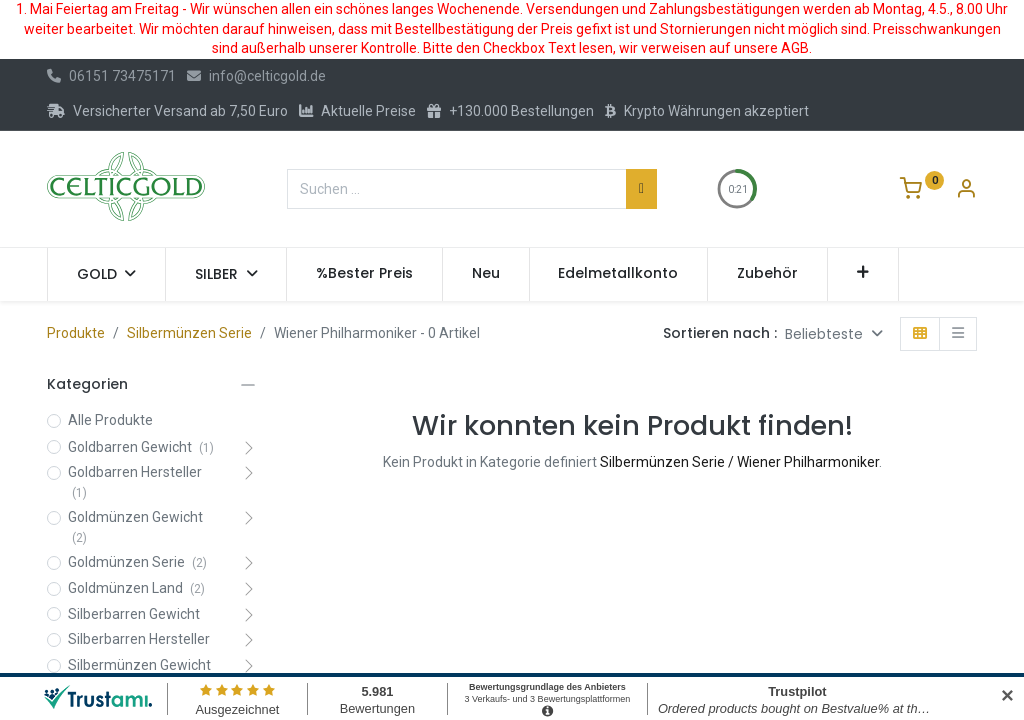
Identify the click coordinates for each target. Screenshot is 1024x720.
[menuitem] (364, 274)
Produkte (76, 333)
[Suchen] (641, 189)
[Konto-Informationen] (966, 191)
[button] (863, 274)
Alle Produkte (110, 420)
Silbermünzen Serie (189, 333)
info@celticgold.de (256, 76)
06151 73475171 (111, 76)
